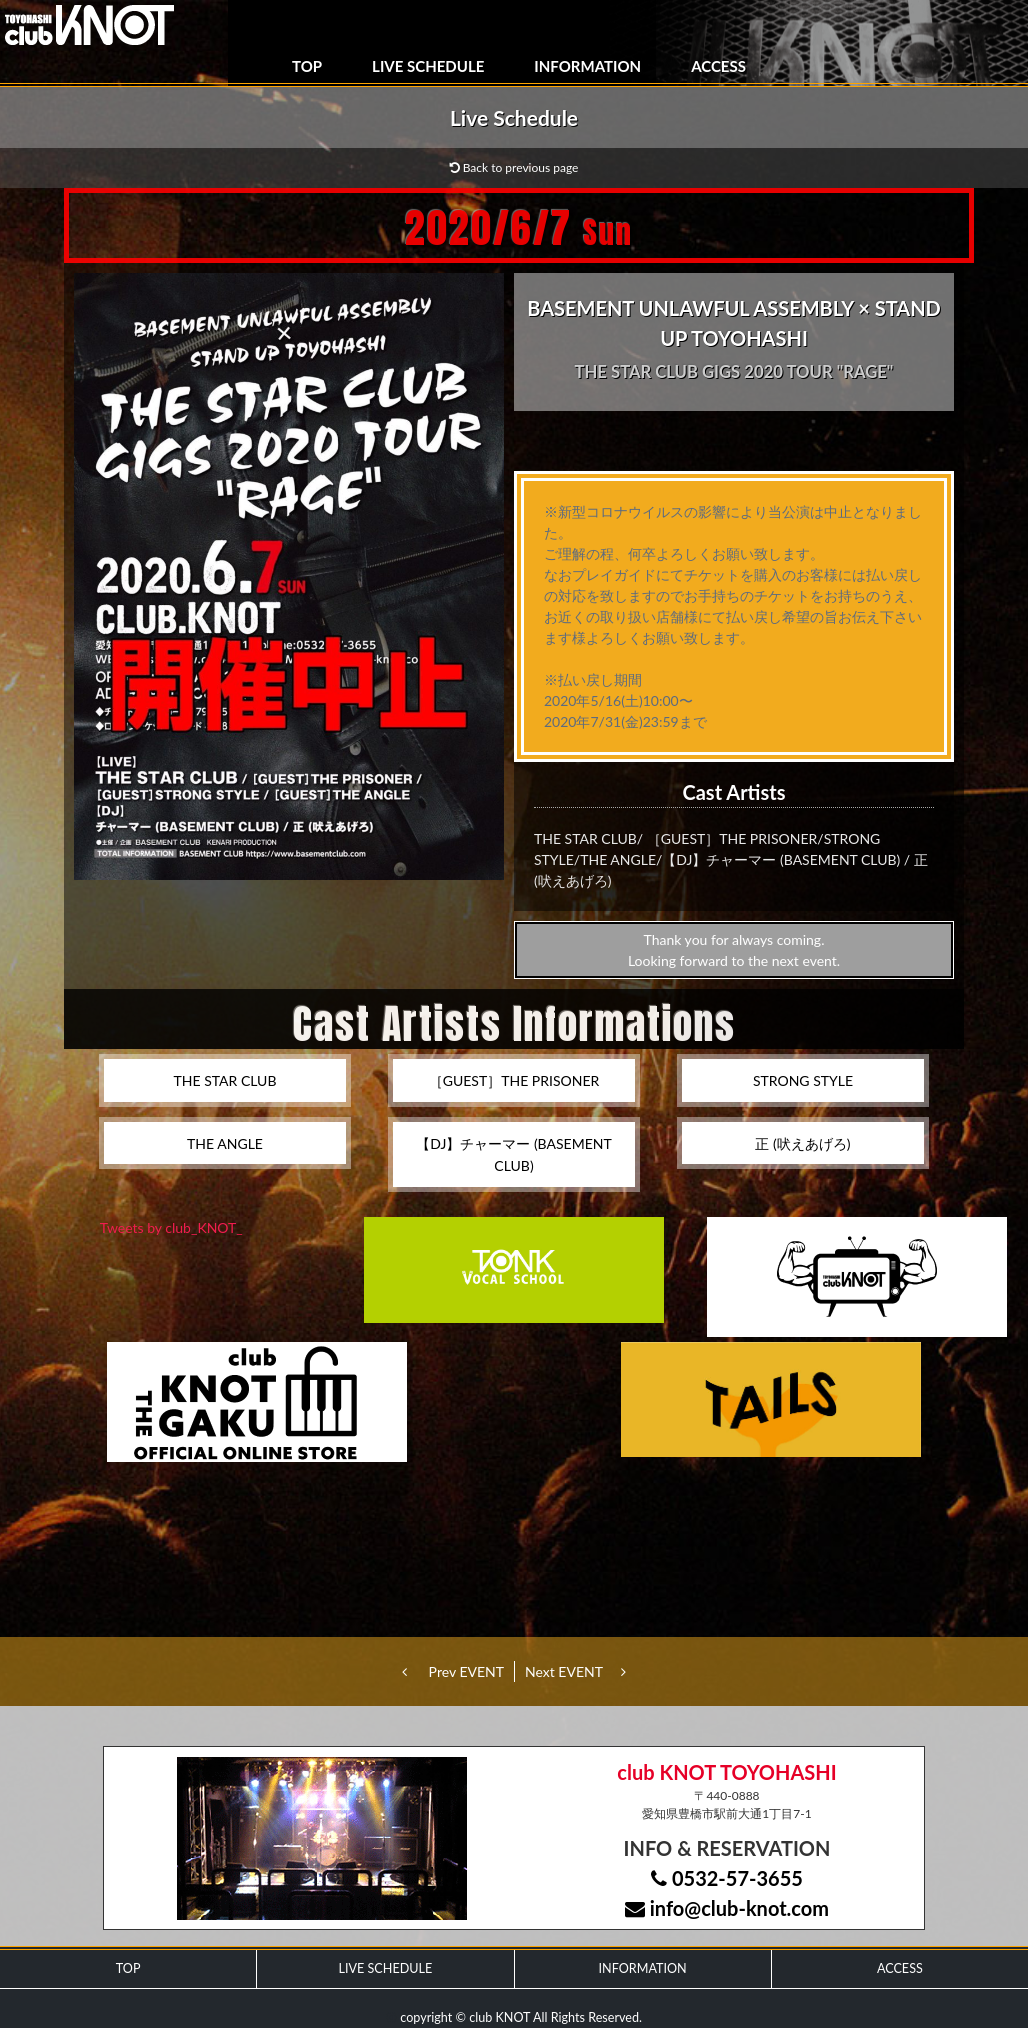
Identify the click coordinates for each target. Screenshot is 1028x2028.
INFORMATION (587, 66)
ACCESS (718, 66)
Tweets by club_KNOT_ (171, 1227)
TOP (307, 66)
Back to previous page (514, 167)
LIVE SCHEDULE (428, 66)
